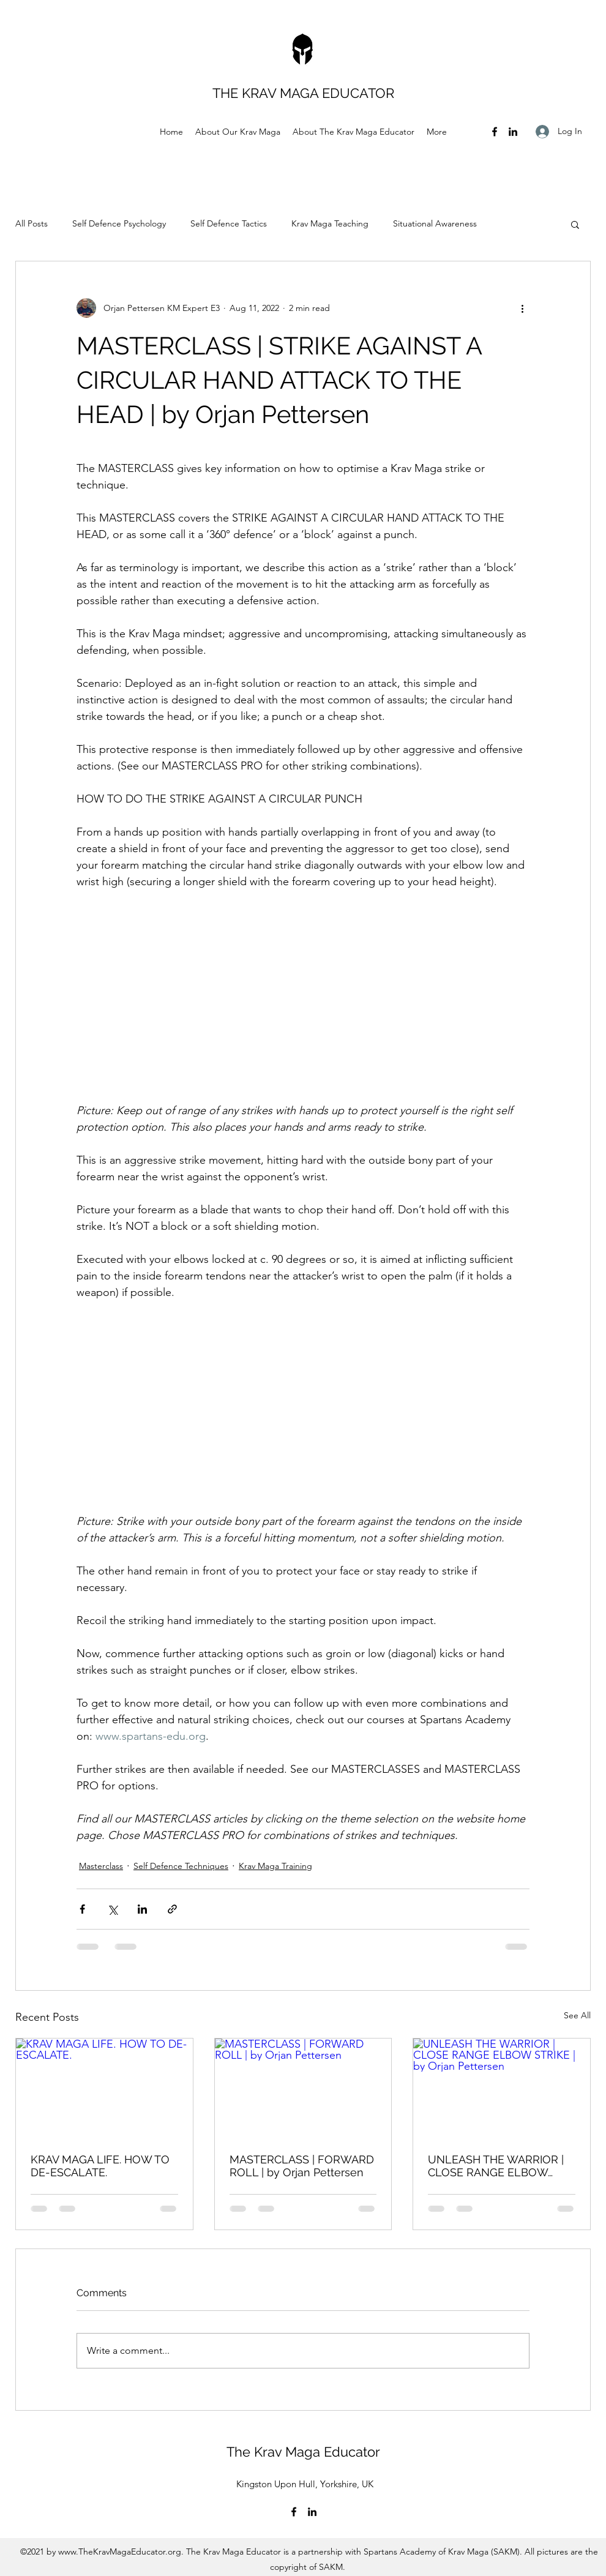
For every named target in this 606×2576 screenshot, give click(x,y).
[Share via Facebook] (82, 1909)
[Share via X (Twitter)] (112, 1909)
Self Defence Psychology (119, 223)
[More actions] (522, 308)
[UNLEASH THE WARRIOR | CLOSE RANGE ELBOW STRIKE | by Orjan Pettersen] (501, 2088)
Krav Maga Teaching (329, 223)
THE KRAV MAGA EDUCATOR (305, 93)
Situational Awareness (435, 223)
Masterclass (101, 1865)
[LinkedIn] (513, 131)
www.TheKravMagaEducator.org (119, 2551)
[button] (575, 224)
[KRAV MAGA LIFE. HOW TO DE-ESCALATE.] (104, 2088)
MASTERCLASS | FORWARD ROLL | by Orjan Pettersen (302, 2166)
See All (577, 2015)
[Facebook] (494, 131)
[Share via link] (172, 1909)
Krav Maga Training (275, 1865)
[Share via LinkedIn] (142, 1909)
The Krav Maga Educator (305, 2452)
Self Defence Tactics (228, 223)
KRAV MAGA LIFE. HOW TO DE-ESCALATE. (100, 2166)
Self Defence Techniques (180, 1865)
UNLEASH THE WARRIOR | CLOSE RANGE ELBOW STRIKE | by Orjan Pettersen (499, 2166)
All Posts (31, 223)
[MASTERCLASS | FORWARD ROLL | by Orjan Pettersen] (303, 2088)
